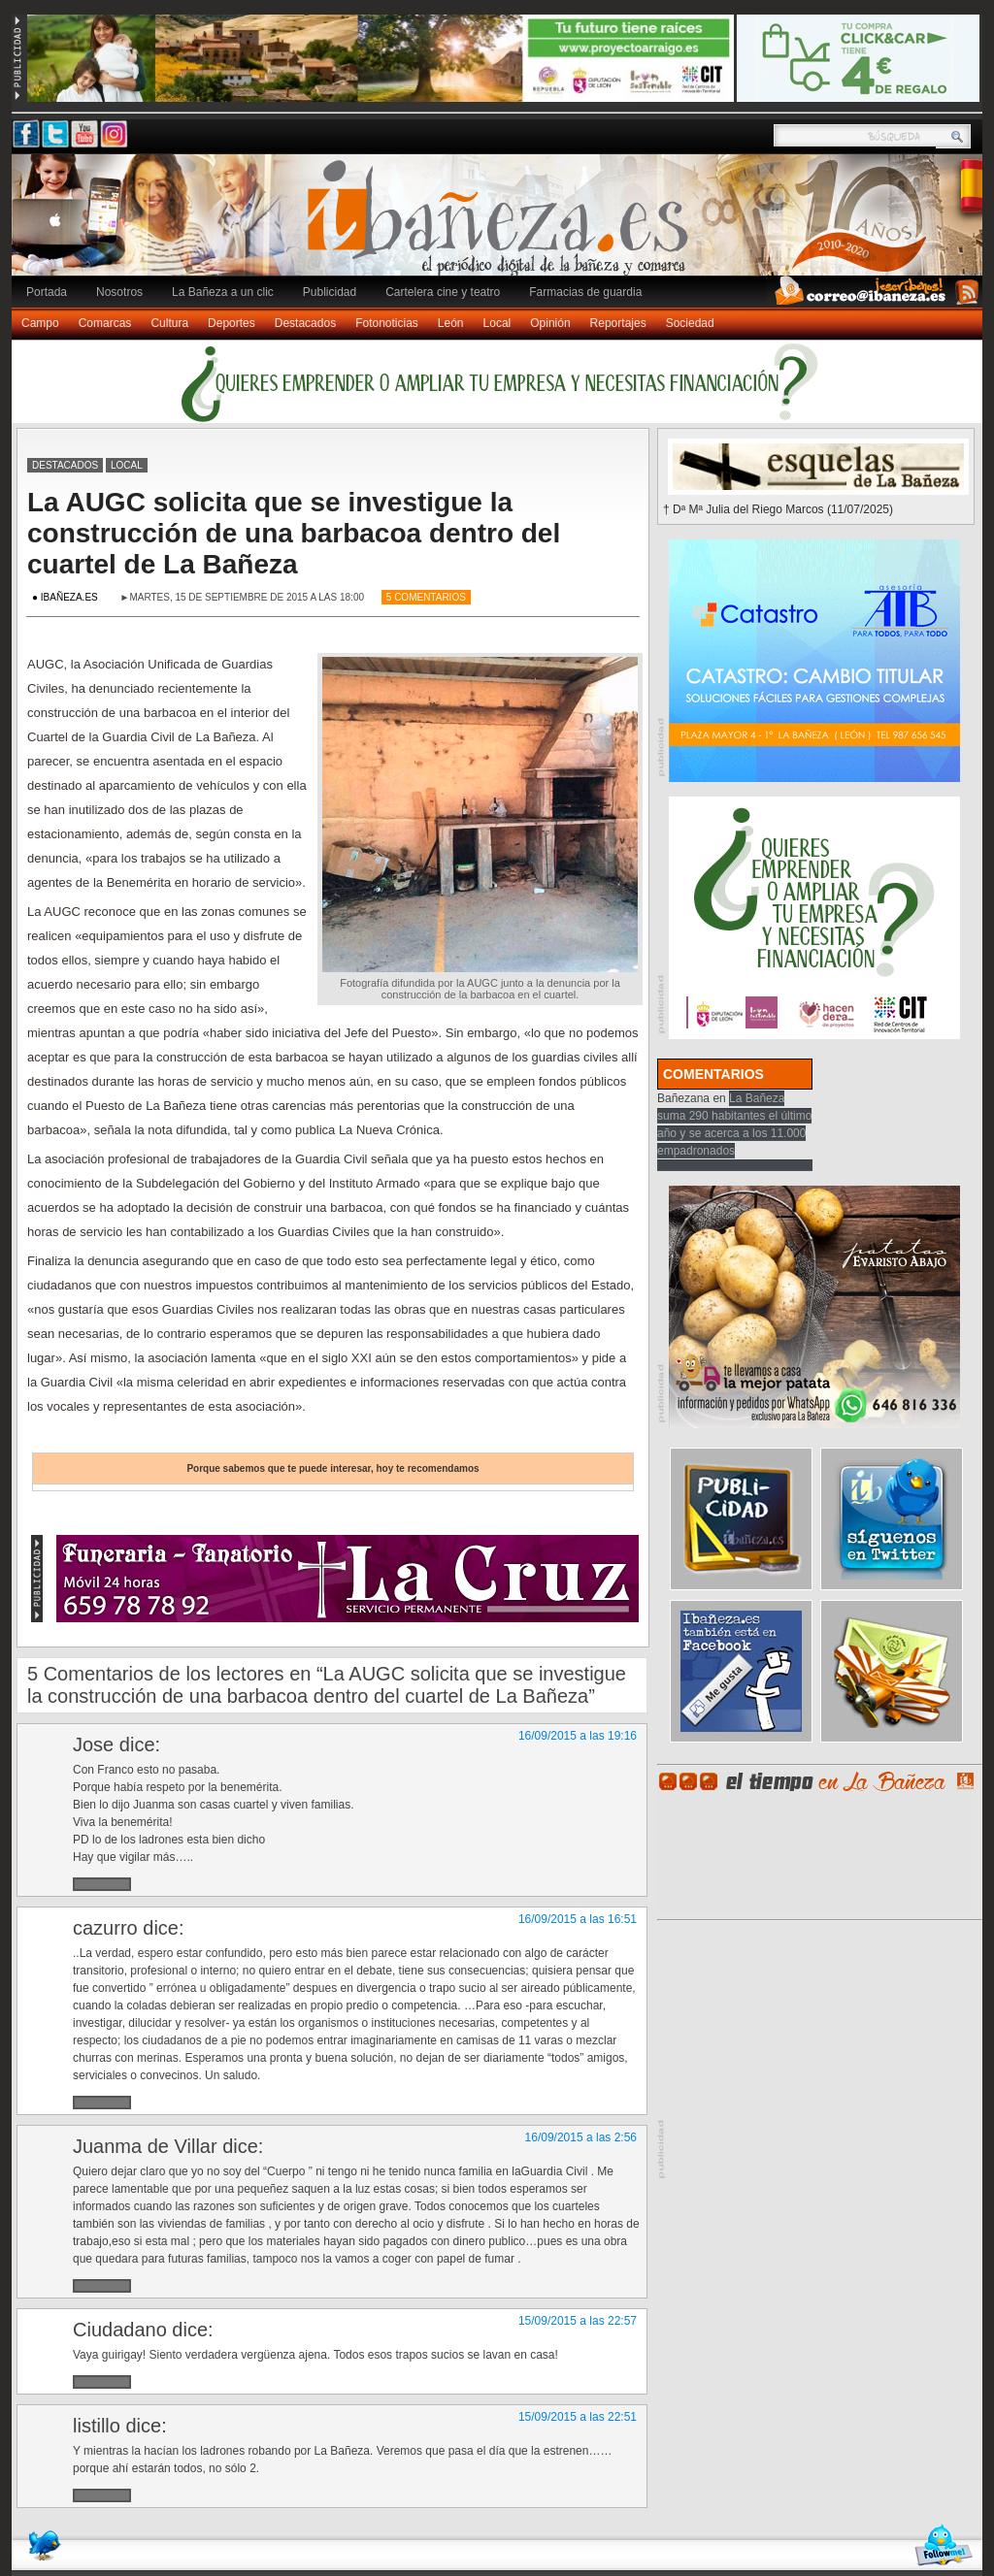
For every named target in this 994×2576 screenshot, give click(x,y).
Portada (46, 292)
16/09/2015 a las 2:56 (581, 2137)
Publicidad (329, 292)
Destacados (305, 323)
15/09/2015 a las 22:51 (577, 2417)
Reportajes (618, 323)
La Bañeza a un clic (223, 292)
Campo (40, 323)
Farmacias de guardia (585, 292)
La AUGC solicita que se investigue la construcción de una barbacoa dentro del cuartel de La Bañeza (293, 533)
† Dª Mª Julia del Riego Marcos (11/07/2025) (778, 509)
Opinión (550, 323)
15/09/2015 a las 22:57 (577, 2321)
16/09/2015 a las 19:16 (577, 1736)
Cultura (169, 323)
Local (497, 323)
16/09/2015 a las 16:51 (577, 1919)
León (451, 323)
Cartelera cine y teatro (442, 292)
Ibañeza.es (501, 225)
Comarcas (105, 323)
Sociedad (690, 323)
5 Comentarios (426, 597)
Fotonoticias (386, 323)
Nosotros (119, 292)
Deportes (231, 323)
